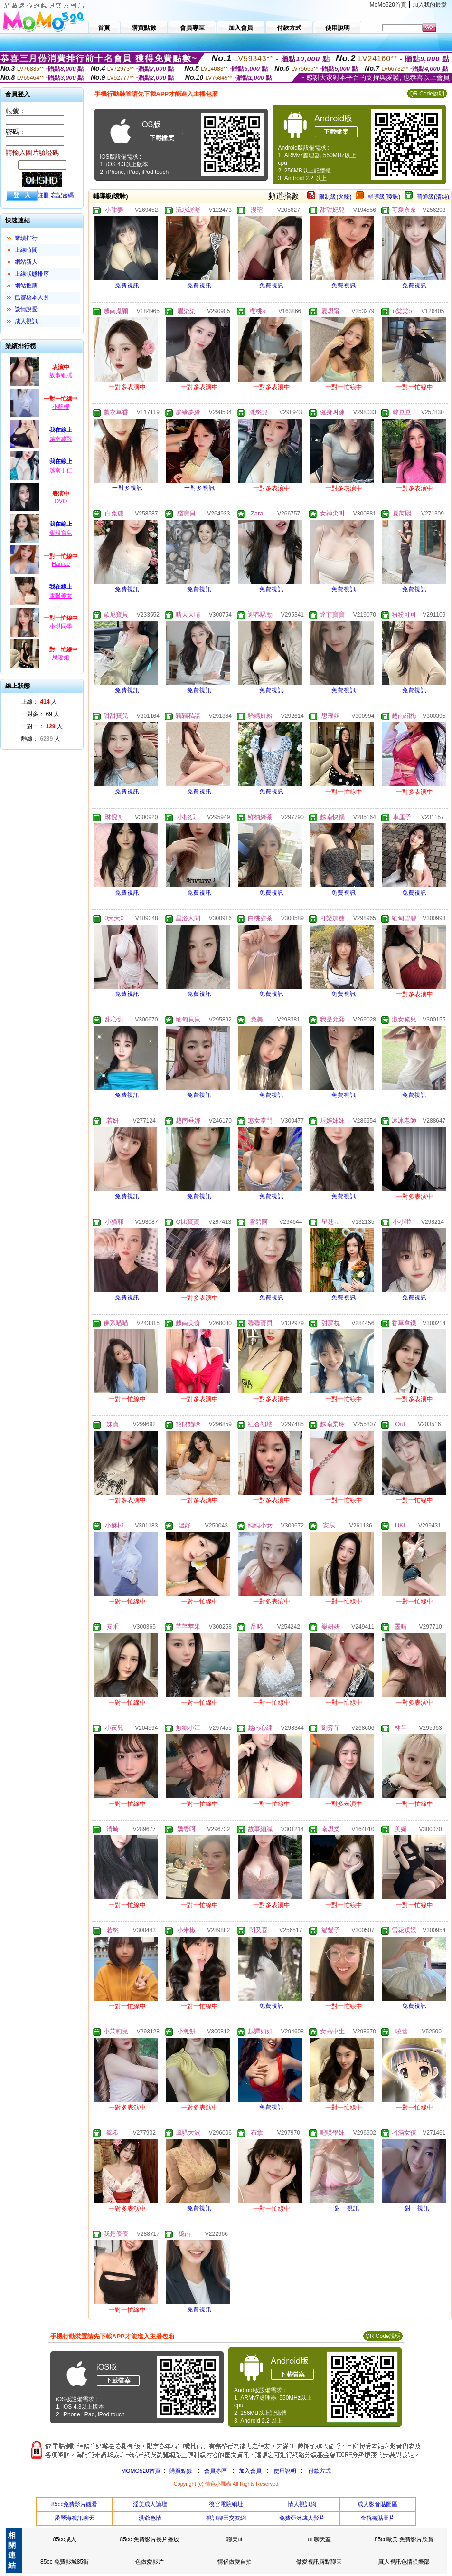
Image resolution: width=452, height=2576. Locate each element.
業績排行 (26, 238)
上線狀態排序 (32, 273)
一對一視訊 (344, 2208)
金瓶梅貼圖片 (377, 2518)
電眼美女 (60, 595)
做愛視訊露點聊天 (319, 2561)
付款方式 (319, 2471)
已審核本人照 (32, 297)
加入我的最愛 (430, 4)
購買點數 (180, 2471)
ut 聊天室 (319, 2539)
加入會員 (250, 2471)
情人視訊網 (302, 2504)
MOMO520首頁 (140, 2471)
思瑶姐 (60, 657)
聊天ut (234, 2539)
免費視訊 (127, 285)
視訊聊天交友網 (226, 2518)
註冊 (43, 195)
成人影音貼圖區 (377, 2504)
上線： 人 (39, 701)
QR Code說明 (426, 93)
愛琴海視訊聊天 (74, 2518)
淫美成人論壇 (150, 2504)
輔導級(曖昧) (384, 196)
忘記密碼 (62, 195)
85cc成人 (64, 2539)
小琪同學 (60, 626)
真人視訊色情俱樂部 (404, 2561)
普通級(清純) (433, 196)
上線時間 (26, 250)
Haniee (61, 564)
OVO (61, 501)
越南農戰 (60, 439)
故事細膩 (60, 375)
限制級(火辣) (335, 196)
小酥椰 (60, 406)
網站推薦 (26, 285)
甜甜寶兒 (60, 533)
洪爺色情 (150, 2518)
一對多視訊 (127, 488)
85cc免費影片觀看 (74, 2504)
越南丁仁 (60, 470)
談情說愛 (26, 309)
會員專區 (215, 2471)
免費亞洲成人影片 (302, 2518)
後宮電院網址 (226, 2504)
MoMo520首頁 (388, 4)
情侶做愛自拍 (234, 2561)
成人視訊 (26, 321)
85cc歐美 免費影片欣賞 (404, 2539)
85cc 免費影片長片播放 (149, 2539)
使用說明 (284, 2471)
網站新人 (26, 261)
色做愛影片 (149, 2561)
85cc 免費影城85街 (64, 2561)
